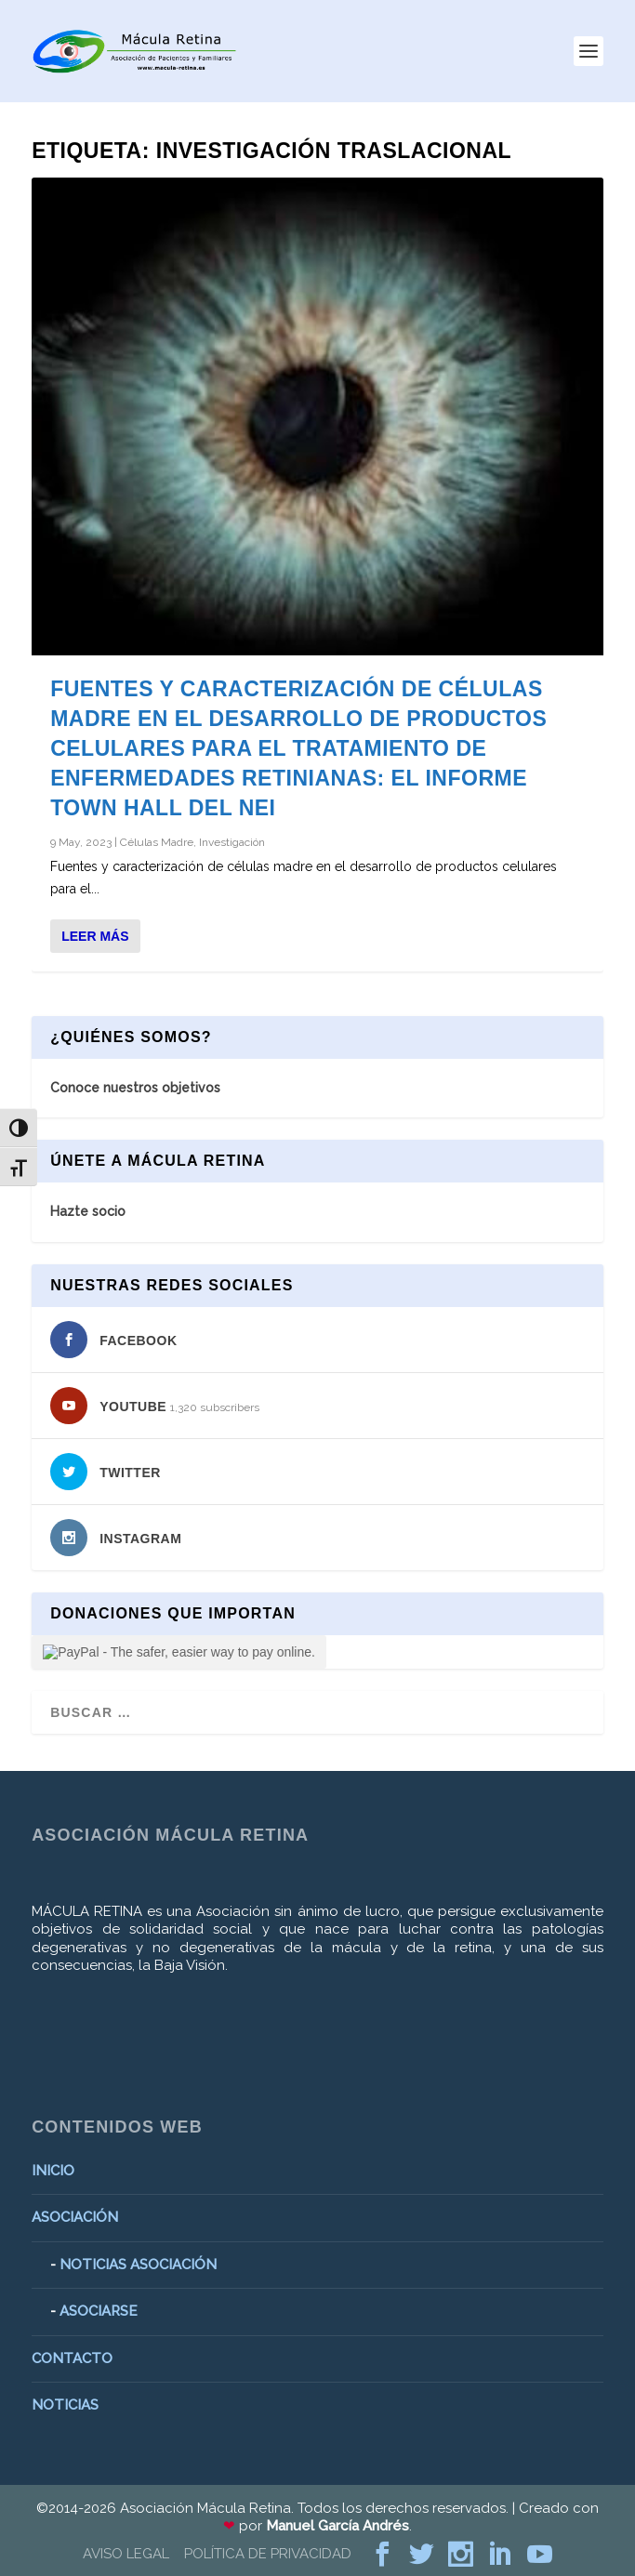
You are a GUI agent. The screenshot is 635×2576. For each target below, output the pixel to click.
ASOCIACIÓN (75, 2217)
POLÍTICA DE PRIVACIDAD (267, 2553)
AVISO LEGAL (126, 2553)
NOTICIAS (65, 2405)
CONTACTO (72, 2358)
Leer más (94, 936)
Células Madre (156, 842)
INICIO (53, 2170)
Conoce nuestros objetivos (135, 1087)
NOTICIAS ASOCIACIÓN (138, 2264)
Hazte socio (88, 1211)
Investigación (232, 842)
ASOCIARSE (99, 2311)
